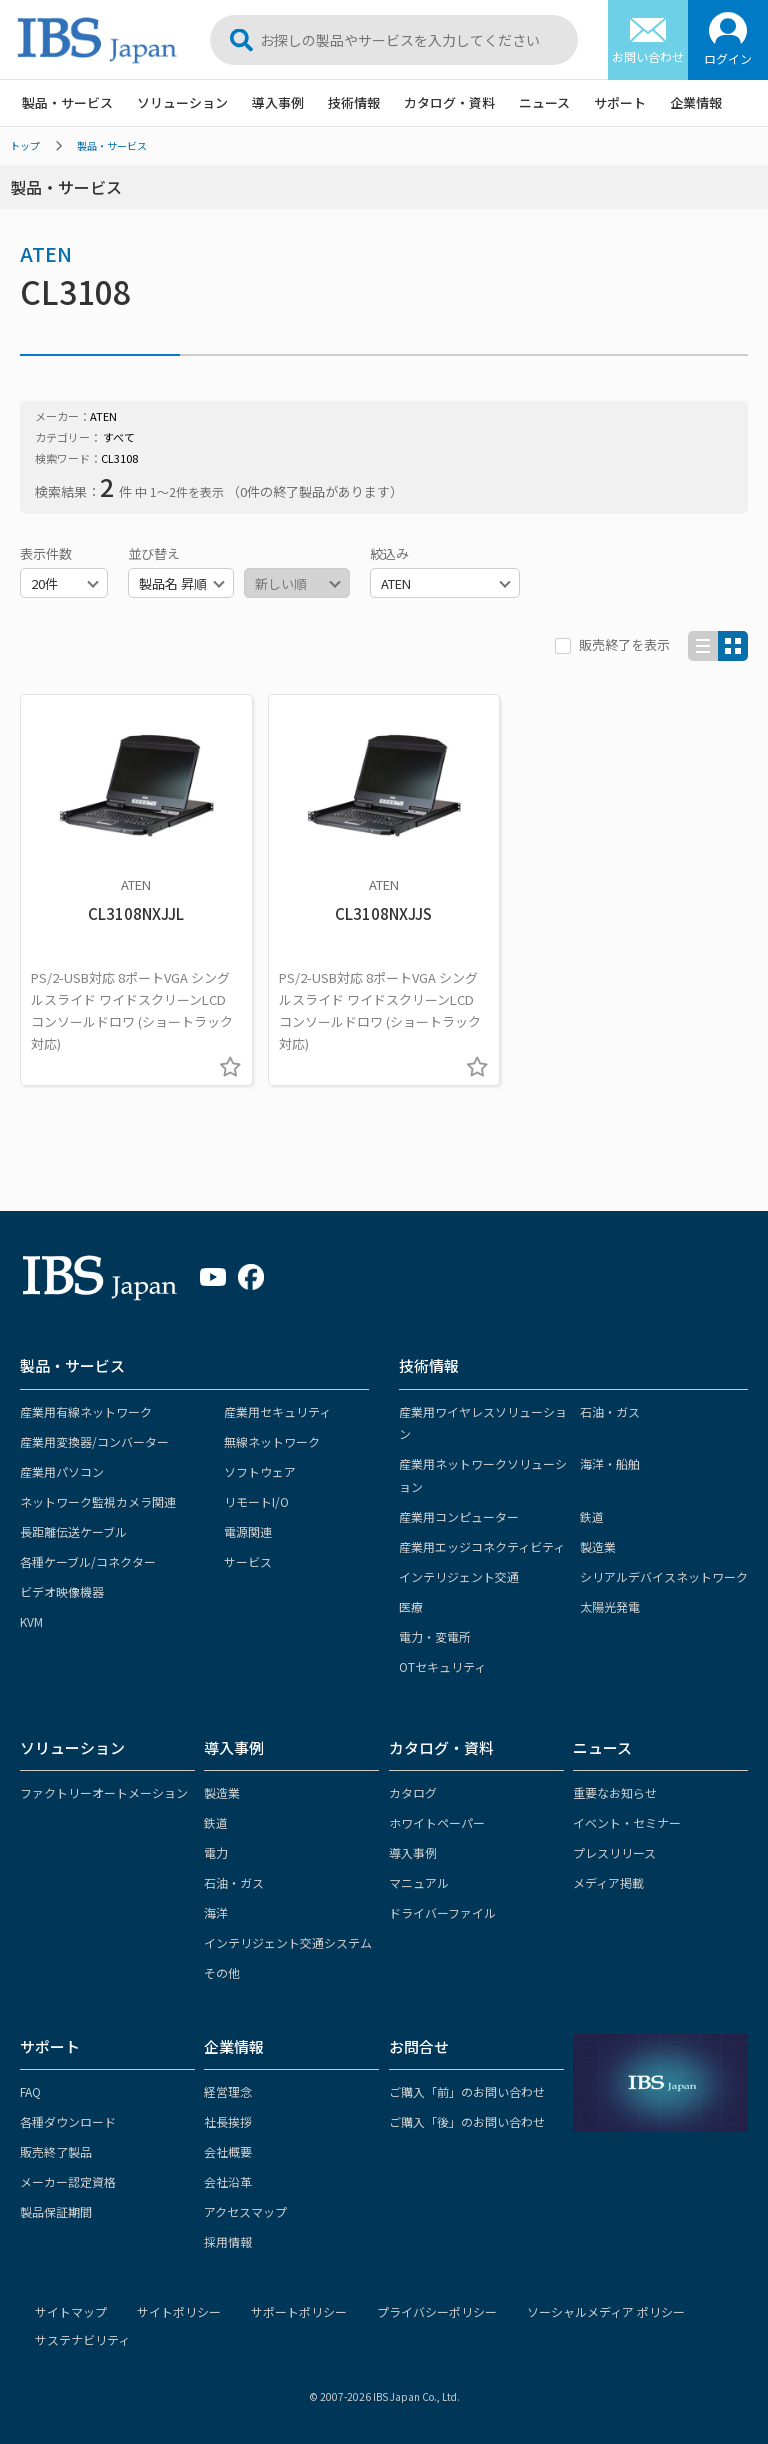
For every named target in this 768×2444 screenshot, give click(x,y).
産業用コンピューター (459, 1516)
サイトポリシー (179, 2311)
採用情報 (228, 2241)
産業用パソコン (62, 1471)
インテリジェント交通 (459, 1576)
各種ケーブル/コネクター (88, 1561)
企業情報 (696, 102)
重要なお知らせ (615, 1792)
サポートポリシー (299, 2311)
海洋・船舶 (610, 1463)
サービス (248, 1561)
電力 (216, 1852)
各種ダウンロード (68, 2121)
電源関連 (248, 1531)
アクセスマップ (245, 2211)
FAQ (30, 2091)
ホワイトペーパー (437, 1822)
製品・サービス (67, 102)
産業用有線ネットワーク (86, 1411)
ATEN (46, 253)
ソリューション (182, 102)
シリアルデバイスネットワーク (664, 1576)
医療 (411, 1606)
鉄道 (592, 1516)
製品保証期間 (56, 2211)
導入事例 (278, 102)
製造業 (598, 1546)
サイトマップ (71, 2311)
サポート (620, 102)
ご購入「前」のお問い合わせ (467, 2091)
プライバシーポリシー (437, 2311)
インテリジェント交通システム (288, 1942)
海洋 (216, 1912)
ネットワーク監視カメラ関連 (98, 1501)
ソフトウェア (260, 1471)
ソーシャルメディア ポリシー (606, 2311)
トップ (25, 145)
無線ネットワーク (272, 1441)
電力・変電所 (435, 1636)
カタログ (413, 1792)
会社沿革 (228, 2181)
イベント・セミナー (627, 1822)
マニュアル (419, 1882)
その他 (222, 1972)
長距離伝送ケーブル (73, 1531)
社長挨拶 (228, 2121)
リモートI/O (256, 1501)
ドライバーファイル (442, 1912)
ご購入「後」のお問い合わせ (467, 2121)
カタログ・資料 (449, 102)
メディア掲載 (608, 1882)
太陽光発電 (610, 1606)
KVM (31, 1621)
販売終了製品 (56, 2151)
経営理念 (228, 2091)
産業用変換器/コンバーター (94, 1441)
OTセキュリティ (442, 1666)
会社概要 (228, 2151)
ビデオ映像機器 (62, 1591)
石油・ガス (610, 1411)
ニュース (544, 102)
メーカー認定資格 (68, 2181)
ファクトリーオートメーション (104, 1792)
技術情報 (354, 102)
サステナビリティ (82, 2339)
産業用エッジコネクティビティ (482, 1546)
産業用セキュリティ (277, 1411)
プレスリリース (614, 1852)
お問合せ (419, 2046)
